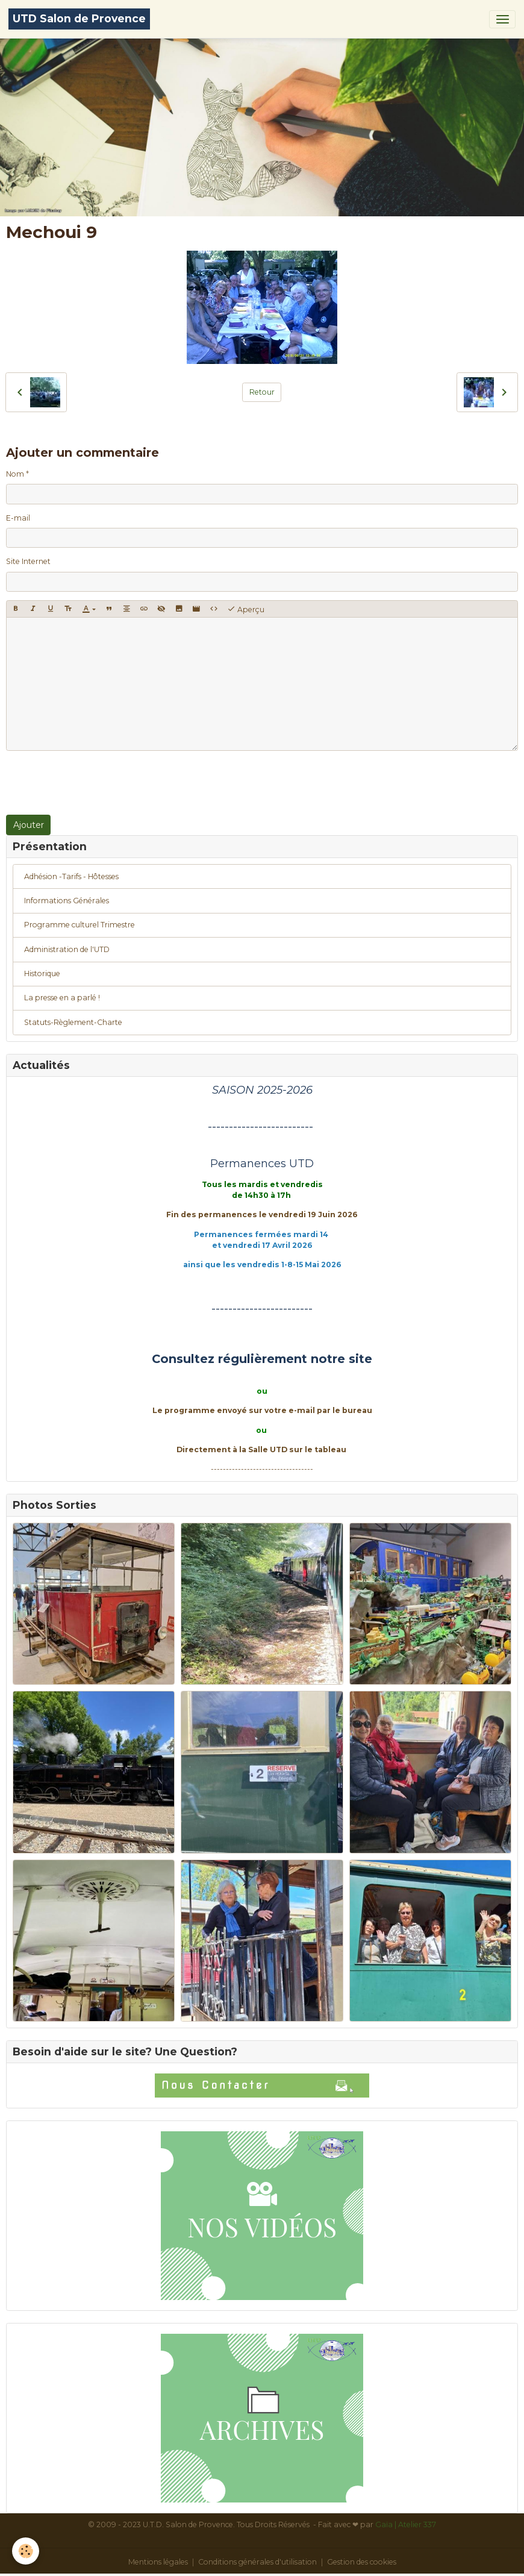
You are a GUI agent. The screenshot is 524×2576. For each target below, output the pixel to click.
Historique (42, 973)
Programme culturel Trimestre (79, 924)
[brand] (79, 19)
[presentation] (97, 782)
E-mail (18, 517)
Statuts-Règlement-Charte (73, 1022)
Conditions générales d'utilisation (257, 2561)
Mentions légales (158, 2561)
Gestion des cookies (361, 2561)
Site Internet (28, 561)
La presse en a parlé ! (62, 997)
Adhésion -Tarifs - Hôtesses (71, 876)
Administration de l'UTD (67, 949)
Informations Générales (66, 900)
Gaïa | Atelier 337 (405, 2524)
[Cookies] (25, 2551)
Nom (15, 473)
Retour (262, 391)
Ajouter (28, 824)
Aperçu (245, 609)
